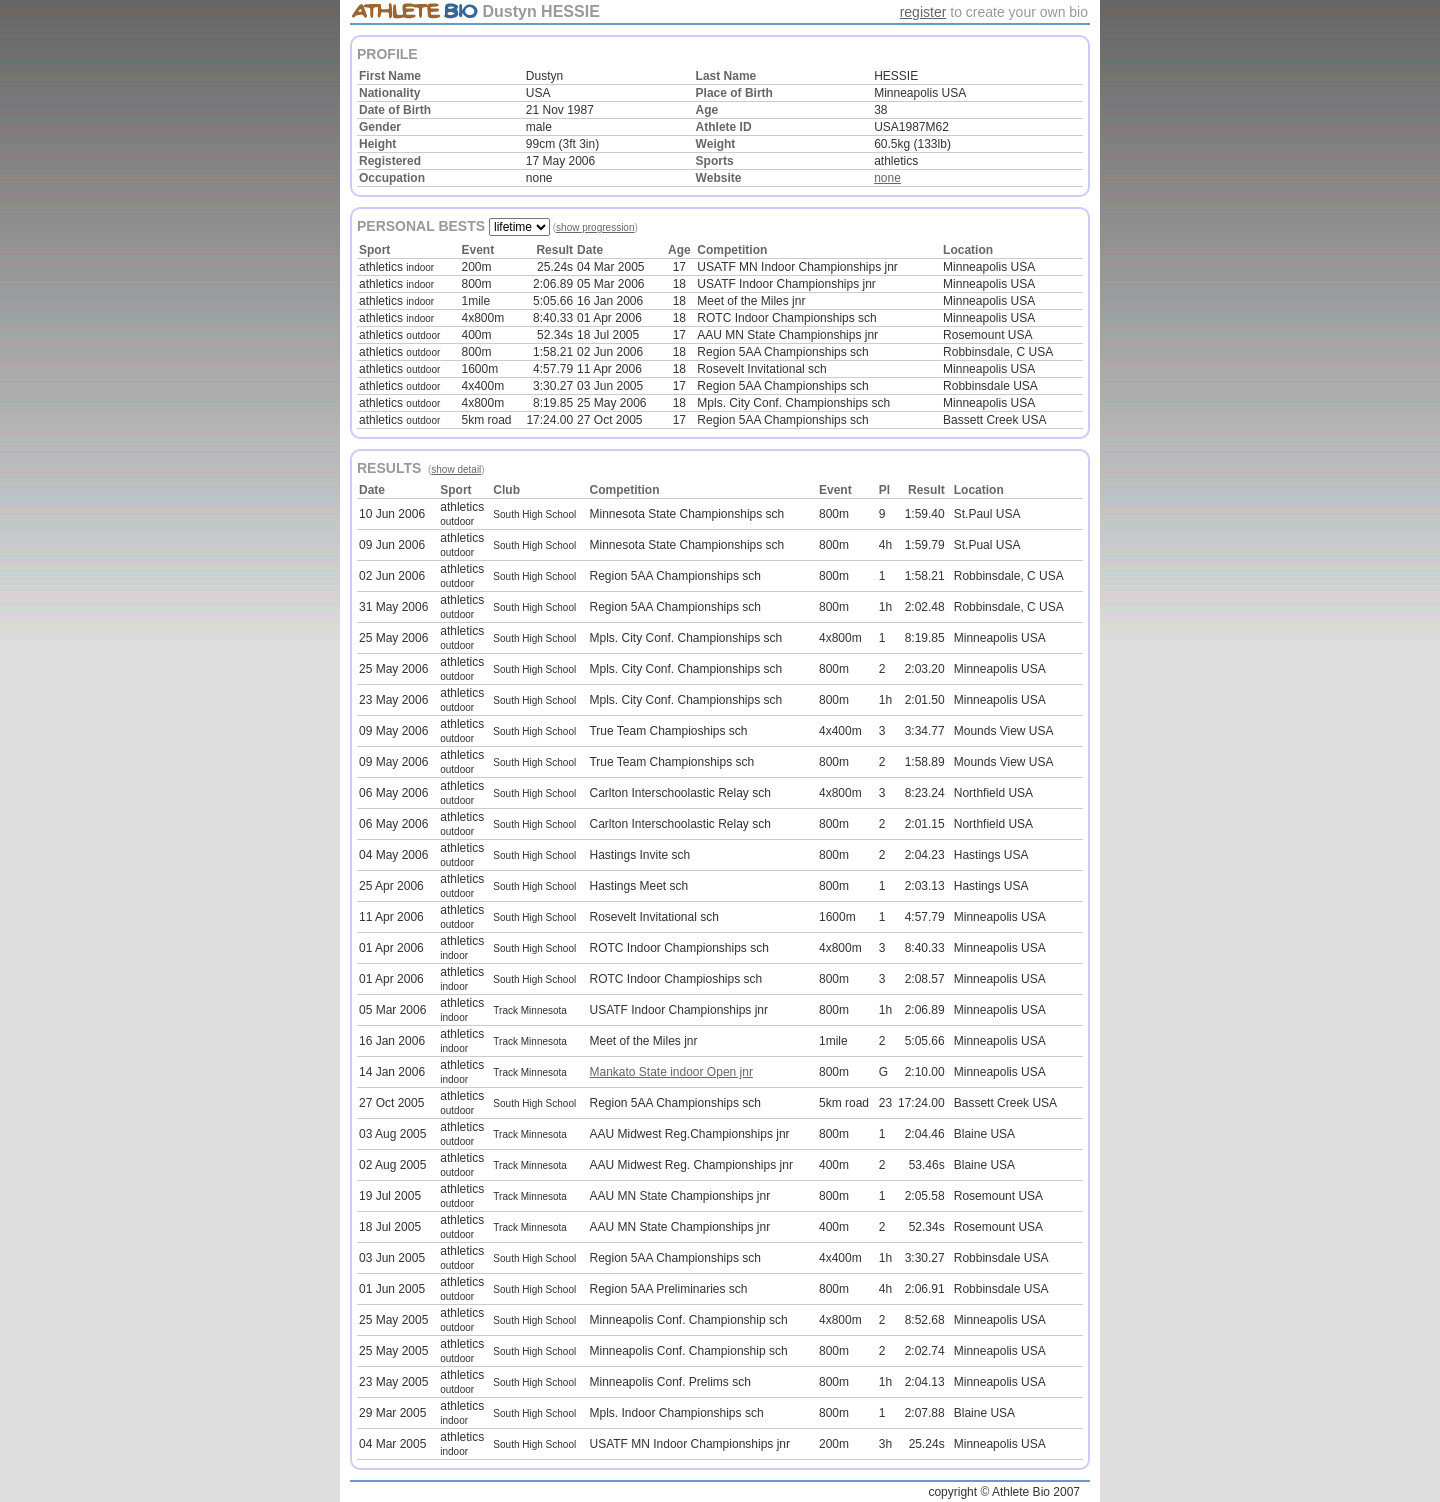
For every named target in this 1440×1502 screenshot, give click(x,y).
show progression (595, 227)
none (887, 178)
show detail (456, 469)
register (923, 12)
